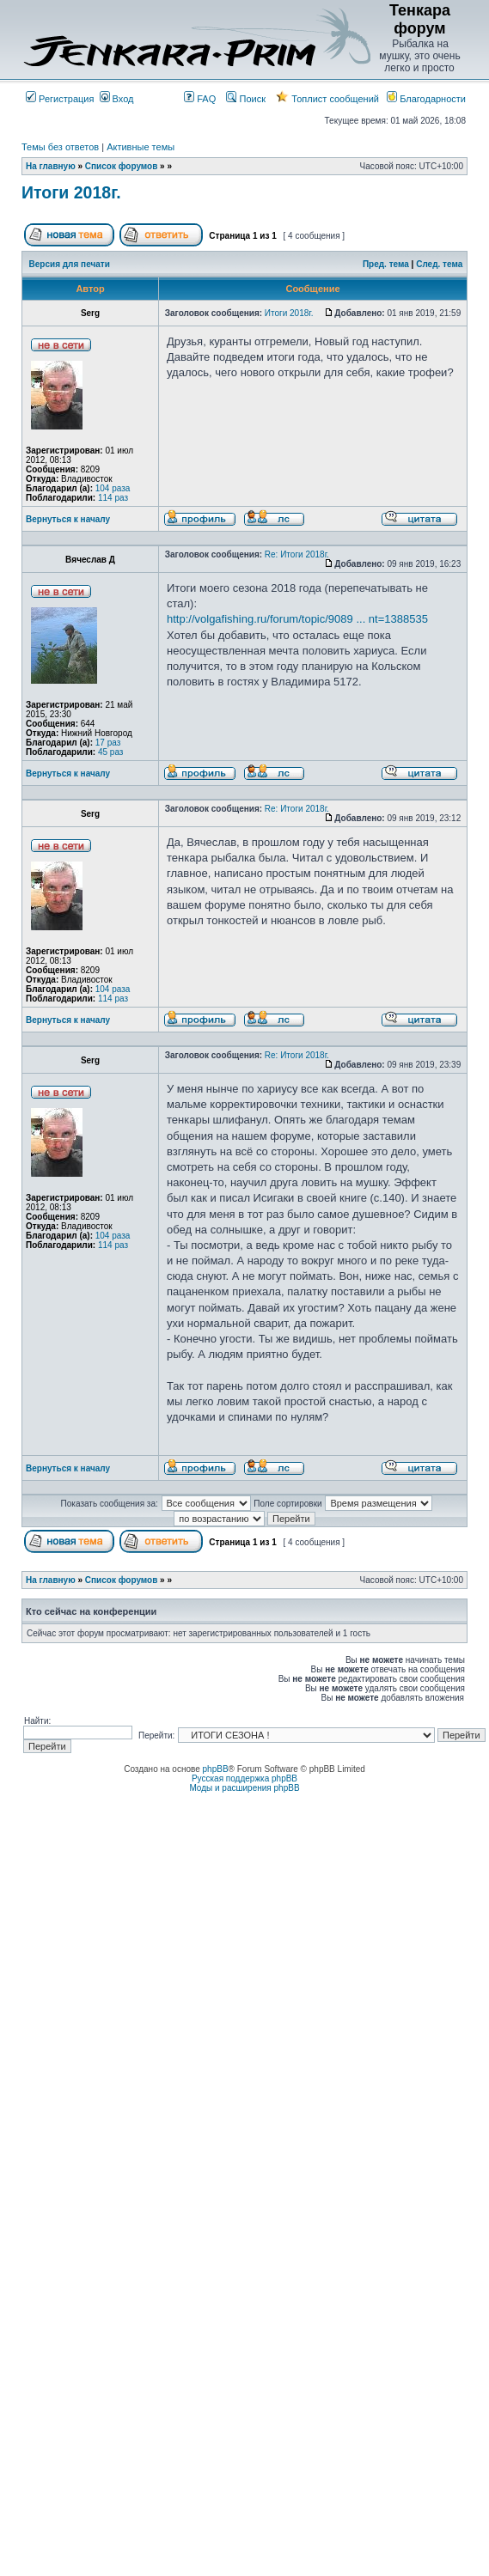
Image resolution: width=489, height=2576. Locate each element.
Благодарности (426, 99)
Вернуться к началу (68, 519)
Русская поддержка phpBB (244, 1778)
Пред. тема (386, 264)
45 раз (111, 752)
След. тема (439, 264)
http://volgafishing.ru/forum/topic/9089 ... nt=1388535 (297, 618)
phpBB (216, 1769)
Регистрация (60, 99)
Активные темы (140, 147)
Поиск (246, 99)
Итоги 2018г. (71, 192)
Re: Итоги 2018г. (297, 554)
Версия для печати (69, 264)
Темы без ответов (60, 147)
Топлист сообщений (327, 99)
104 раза (113, 488)
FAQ (200, 99)
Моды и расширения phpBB (244, 1788)
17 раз (108, 742)
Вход (117, 99)
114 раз (113, 497)
